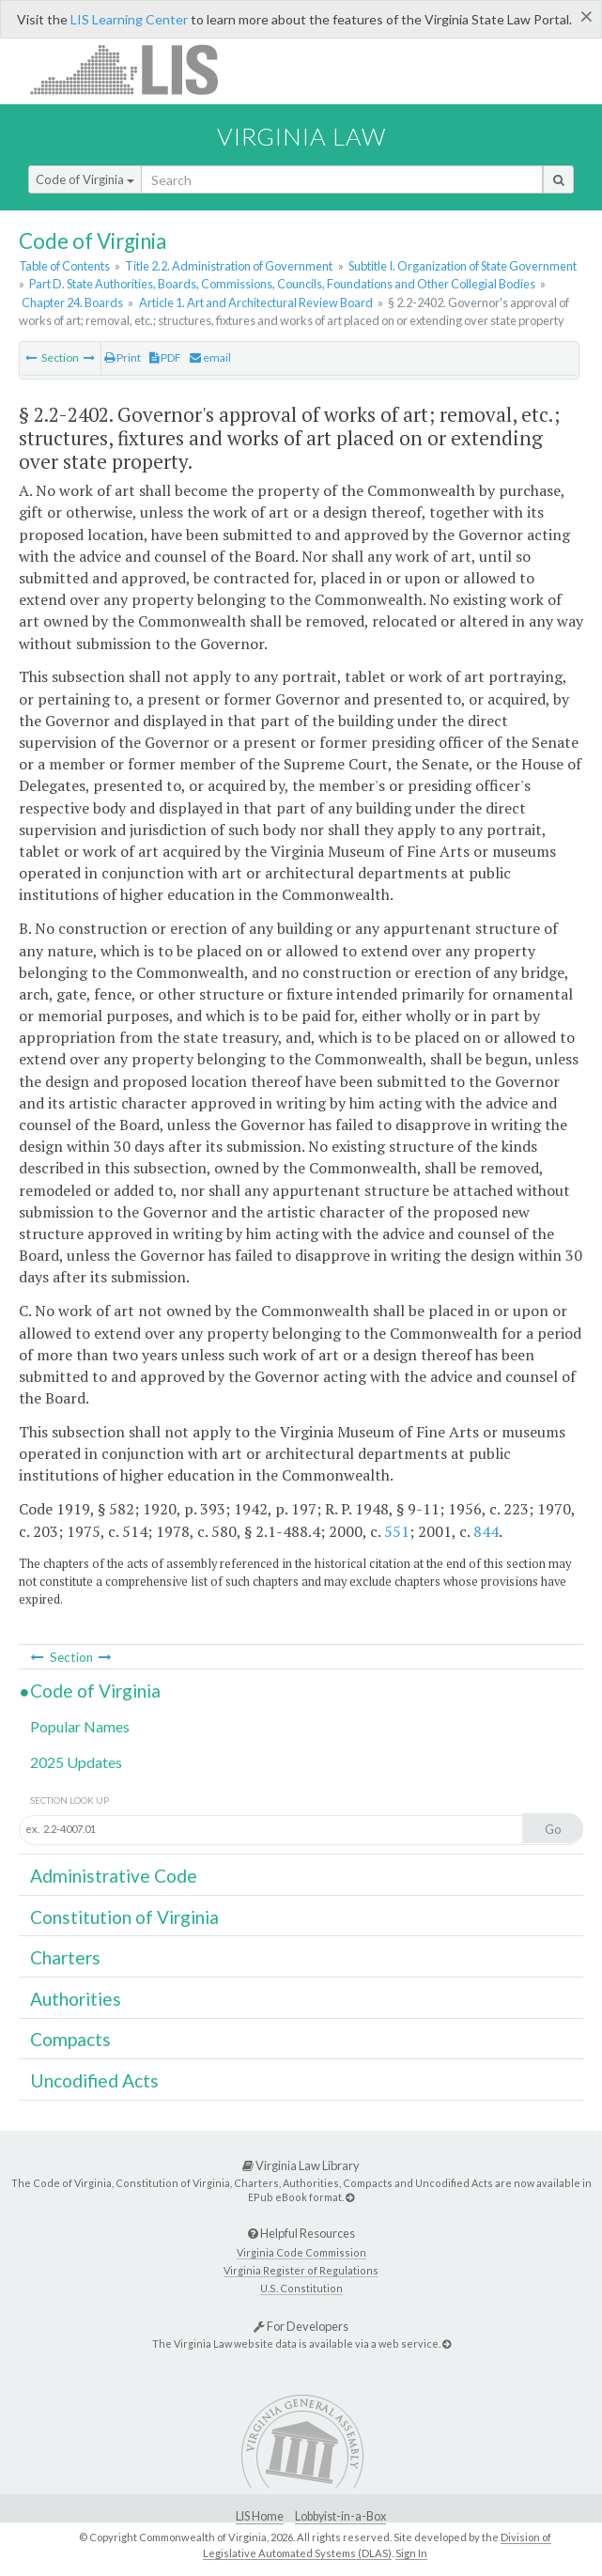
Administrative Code (113, 1875)
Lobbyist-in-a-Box (340, 2516)
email (210, 357)
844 (486, 1531)
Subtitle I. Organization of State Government (462, 265)
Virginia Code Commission (301, 2252)
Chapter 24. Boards (72, 302)
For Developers (301, 2326)
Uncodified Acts (94, 2080)
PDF (165, 357)
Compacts (70, 2039)
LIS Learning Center (129, 19)
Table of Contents (64, 265)
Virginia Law (301, 136)
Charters (65, 1957)
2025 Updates (76, 1762)
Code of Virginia (85, 179)
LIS (134, 69)
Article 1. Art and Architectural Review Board (256, 302)
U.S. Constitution (301, 2288)
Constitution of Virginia (124, 1917)
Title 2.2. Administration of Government (228, 265)
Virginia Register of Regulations (301, 2270)
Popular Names (80, 1726)
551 (396, 1531)
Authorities (75, 1999)
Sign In (411, 2553)
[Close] (586, 16)
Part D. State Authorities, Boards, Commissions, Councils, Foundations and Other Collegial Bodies (282, 283)
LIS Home (260, 2516)
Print (122, 357)
